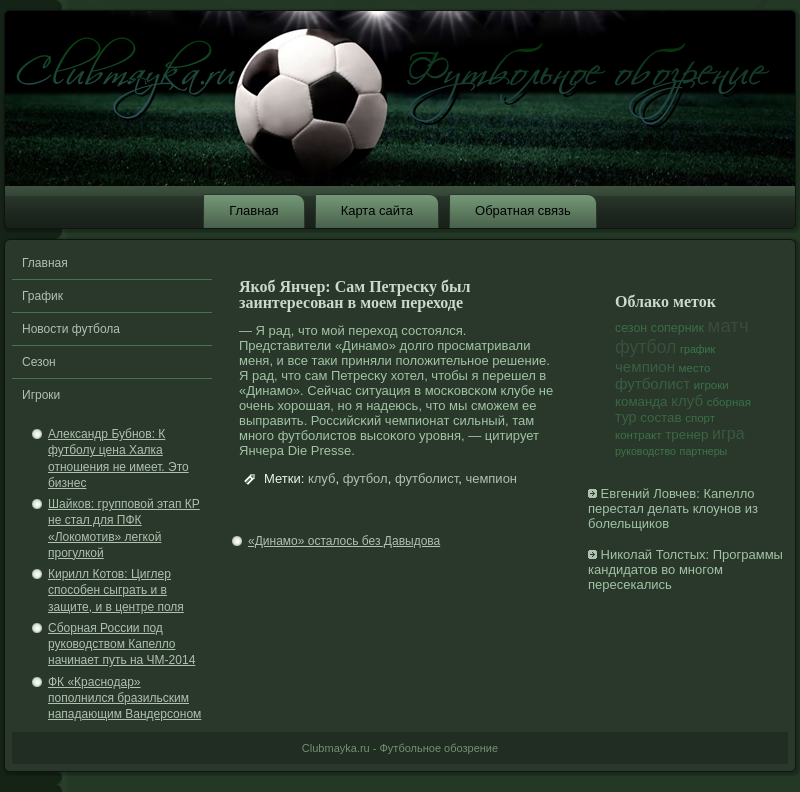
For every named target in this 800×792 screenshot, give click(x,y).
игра (728, 433)
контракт (638, 435)
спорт (700, 418)
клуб (322, 478)
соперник (677, 328)
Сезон (39, 362)
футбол (365, 478)
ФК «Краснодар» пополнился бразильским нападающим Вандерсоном (124, 698)
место (695, 368)
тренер (686, 434)
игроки (711, 385)
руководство (645, 451)
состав (660, 417)
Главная (253, 210)
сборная (729, 402)
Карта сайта (377, 210)
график (697, 349)
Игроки (41, 395)
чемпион (491, 478)
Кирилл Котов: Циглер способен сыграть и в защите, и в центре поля (116, 590)
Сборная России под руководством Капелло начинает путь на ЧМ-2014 (121, 644)
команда (641, 401)
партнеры (704, 451)
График (42, 296)
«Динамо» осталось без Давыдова (344, 541)
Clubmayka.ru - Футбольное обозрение (400, 748)
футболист (426, 478)
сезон (631, 328)
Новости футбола (71, 329)
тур (626, 417)
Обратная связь (523, 210)
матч (728, 325)
